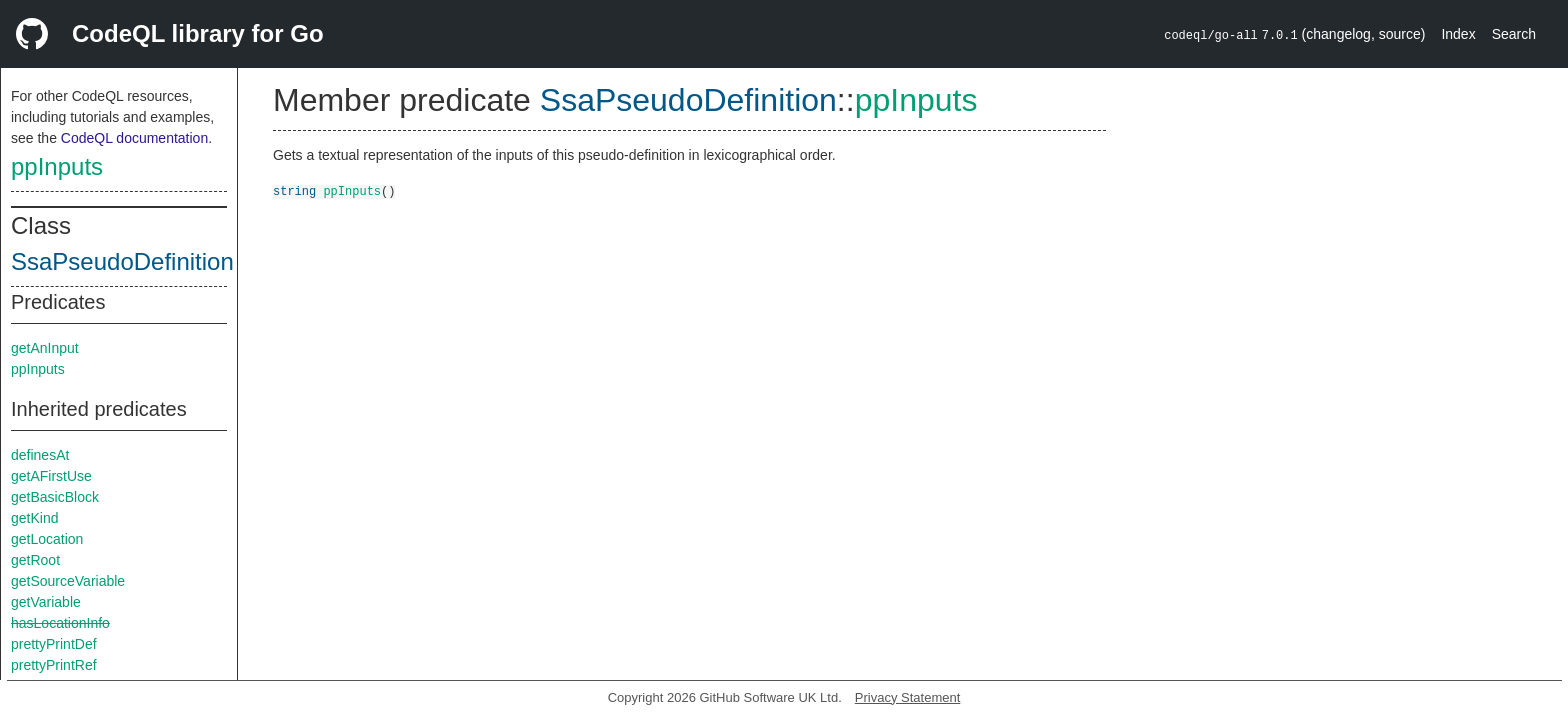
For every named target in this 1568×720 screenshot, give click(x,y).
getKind (34, 518)
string (294, 190)
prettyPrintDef (54, 644)
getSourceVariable (68, 581)
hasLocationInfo (60, 623)
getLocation (47, 539)
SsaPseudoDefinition (122, 261)
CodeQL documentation (134, 138)
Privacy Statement (908, 697)
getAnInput (45, 348)
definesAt (40, 455)
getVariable (46, 602)
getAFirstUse (51, 476)
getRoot (35, 560)
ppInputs (57, 166)
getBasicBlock (55, 497)
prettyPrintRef (54, 665)
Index (1458, 34)
